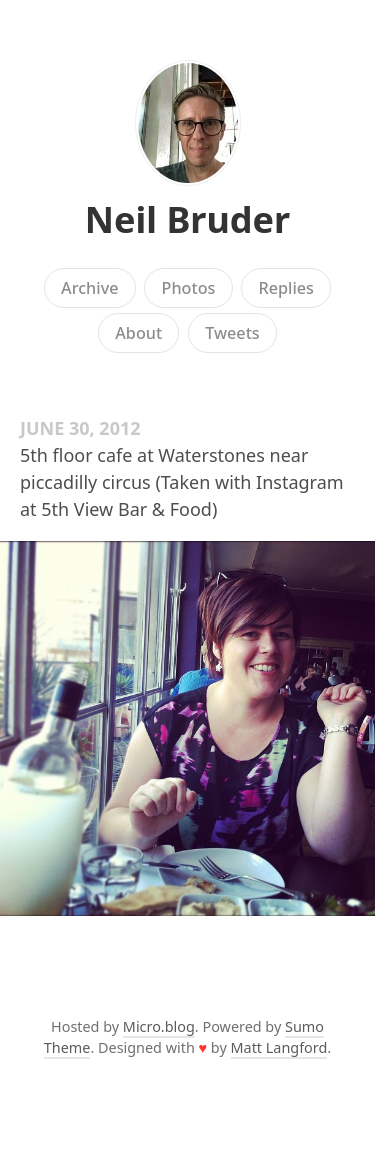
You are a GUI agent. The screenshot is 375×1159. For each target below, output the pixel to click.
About (138, 333)
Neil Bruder (187, 219)
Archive (89, 288)
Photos (189, 288)
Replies (285, 288)
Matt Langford (279, 1047)
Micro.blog (159, 1026)
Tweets (232, 333)
